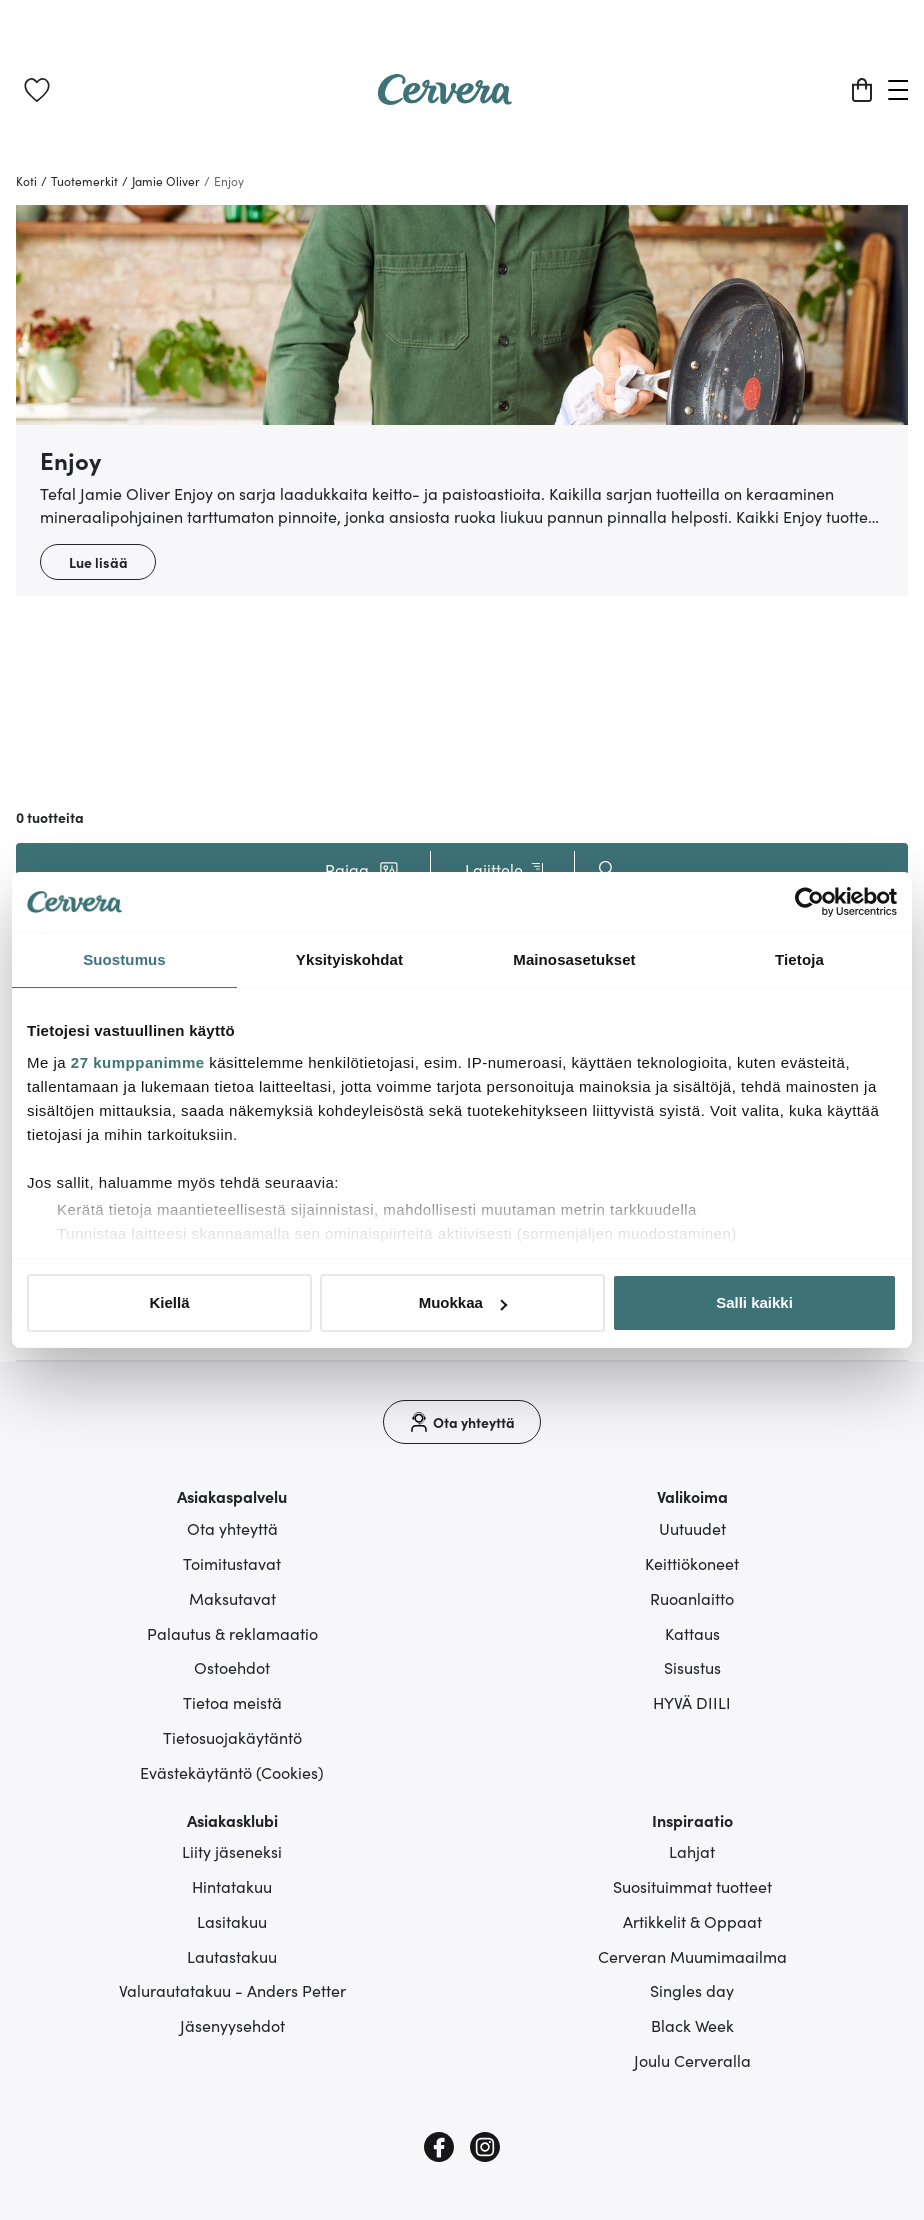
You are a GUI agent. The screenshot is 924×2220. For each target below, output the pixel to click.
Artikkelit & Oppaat (692, 1921)
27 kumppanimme (138, 1062)
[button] (362, 869)
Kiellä (169, 1302)
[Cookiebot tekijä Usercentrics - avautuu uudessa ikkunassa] (809, 902)
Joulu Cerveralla (692, 2060)
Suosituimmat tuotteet (692, 1886)
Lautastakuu (232, 1956)
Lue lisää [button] (98, 562)
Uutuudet (692, 1528)
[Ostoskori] (862, 90)
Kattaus (692, 1633)
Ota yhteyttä (232, 1528)
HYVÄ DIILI (692, 1702)
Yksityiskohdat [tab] (349, 959)
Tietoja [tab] (799, 959)
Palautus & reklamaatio (232, 1633)
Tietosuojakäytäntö (232, 1737)
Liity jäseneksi (232, 1851)
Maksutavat (232, 1598)
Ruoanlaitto (692, 1598)
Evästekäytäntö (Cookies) (232, 1772)
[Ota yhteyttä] (462, 1422)
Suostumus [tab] (124, 959)
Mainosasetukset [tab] (574, 959)
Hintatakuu (232, 1886)
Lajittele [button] (506, 869)
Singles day (692, 1990)
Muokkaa (463, 1302)
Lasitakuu (232, 1921)
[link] (37, 90)
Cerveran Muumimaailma (692, 1956)
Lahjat (692, 1851)
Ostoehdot (232, 1667)
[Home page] (445, 98)
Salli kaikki (754, 1302)
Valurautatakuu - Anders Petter (232, 1990)
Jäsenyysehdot (232, 2025)
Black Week (692, 2025)
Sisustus (692, 1667)
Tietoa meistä (232, 1702)
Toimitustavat (232, 1563)
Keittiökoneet (692, 1563)
